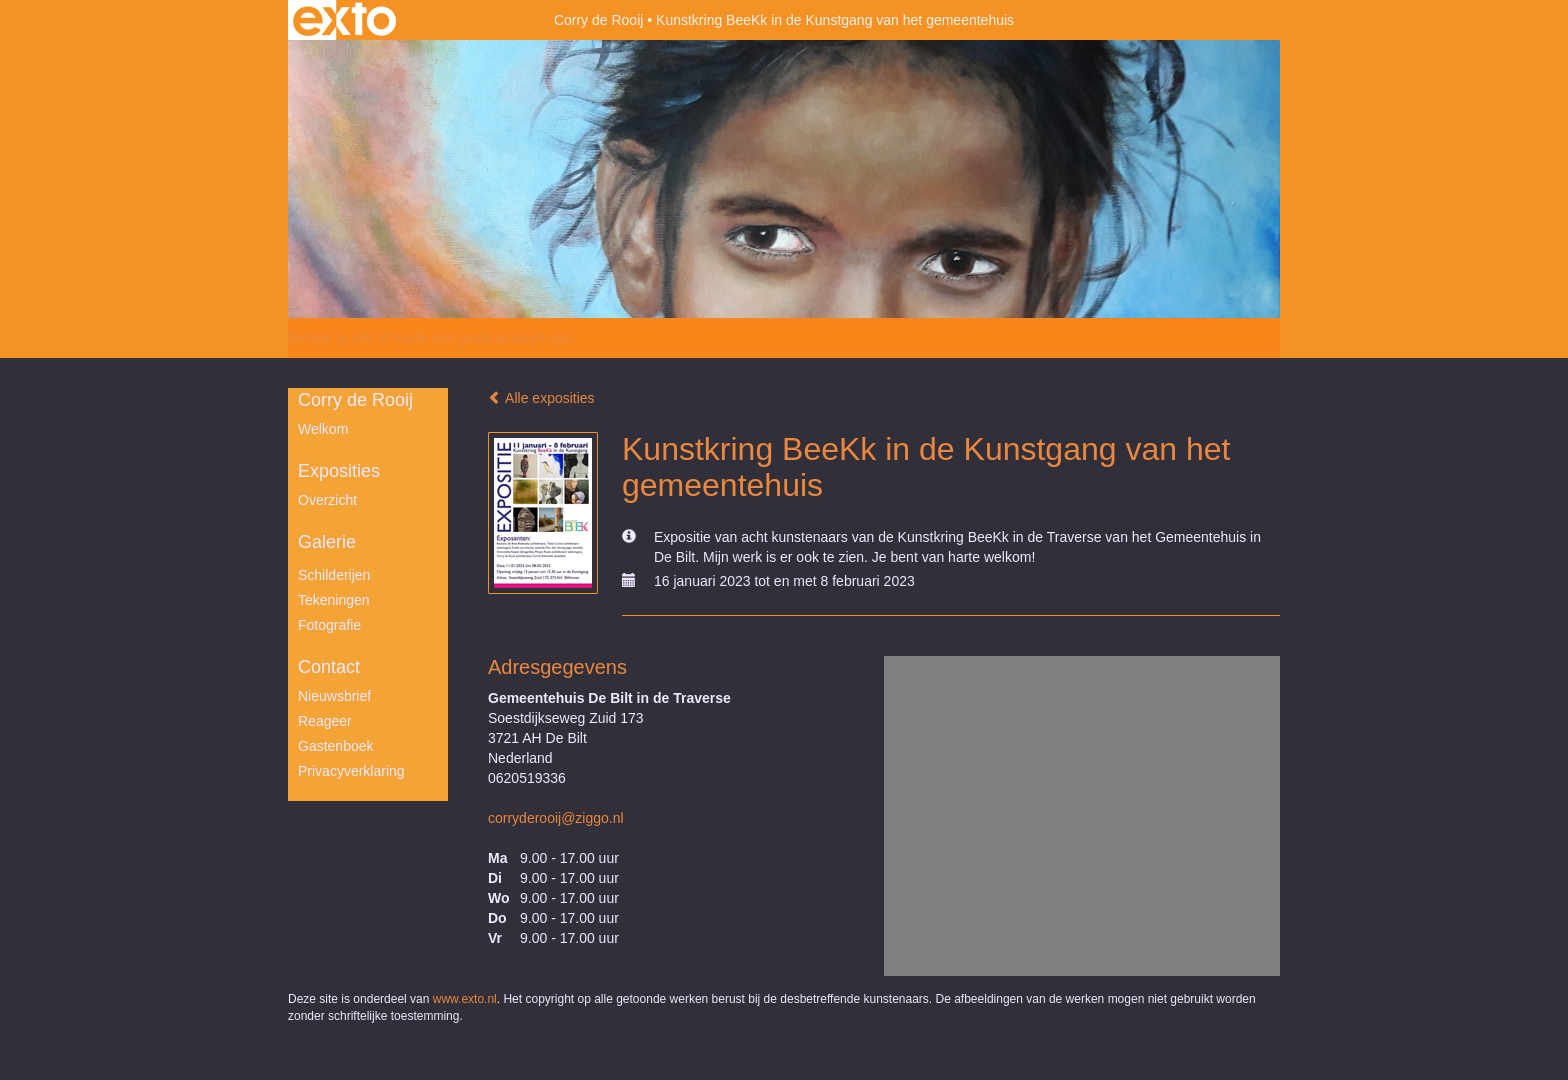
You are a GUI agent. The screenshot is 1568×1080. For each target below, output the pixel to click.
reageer (325, 721)
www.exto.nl (465, 999)
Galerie (327, 542)
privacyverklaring (351, 771)
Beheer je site (331, 338)
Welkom (323, 429)
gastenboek (336, 746)
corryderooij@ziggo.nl (556, 818)
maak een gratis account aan (483, 338)
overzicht (327, 500)
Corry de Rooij (598, 20)
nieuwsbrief (334, 696)
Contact (329, 667)
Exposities (339, 471)
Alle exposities (541, 398)
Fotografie (329, 625)
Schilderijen (334, 575)
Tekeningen (334, 600)
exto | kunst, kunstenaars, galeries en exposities (344, 20)
